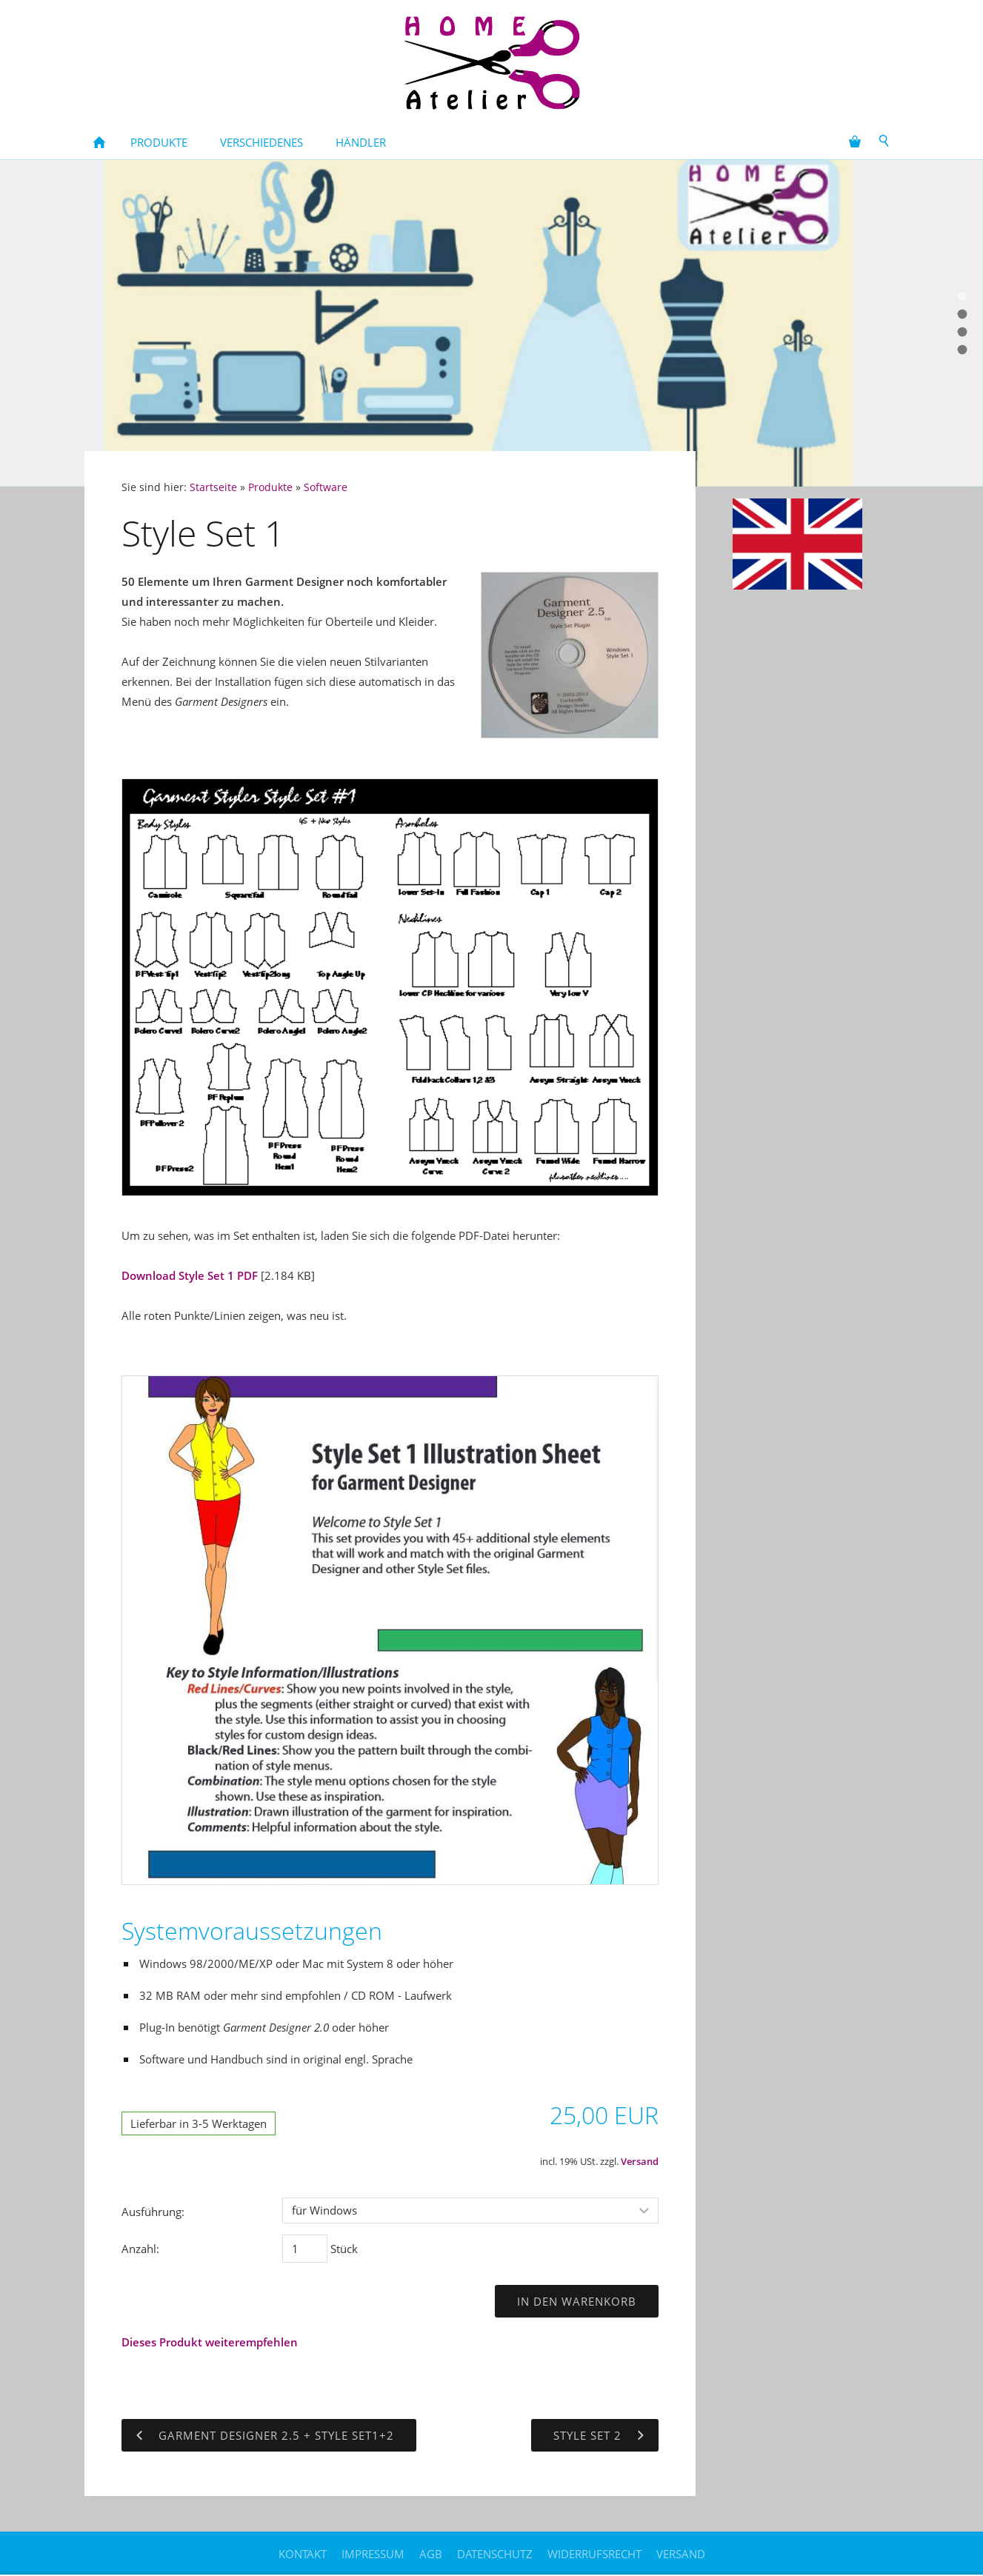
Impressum (372, 2553)
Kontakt (303, 2553)
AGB (430, 2553)
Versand (640, 2161)
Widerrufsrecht (594, 2553)
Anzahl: (140, 2248)
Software (325, 487)
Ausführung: (152, 2211)
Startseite (213, 487)
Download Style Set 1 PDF (189, 1275)
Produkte (270, 487)
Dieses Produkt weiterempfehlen (209, 2342)
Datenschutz (495, 2553)
